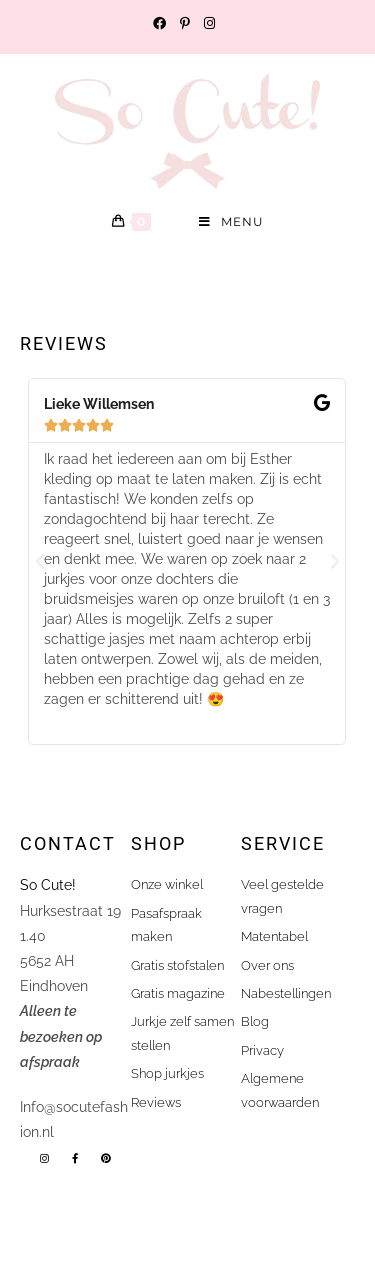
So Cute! (50, 885)
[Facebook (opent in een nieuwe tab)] (163, 24)
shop (158, 843)
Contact (68, 843)
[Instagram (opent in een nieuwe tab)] (209, 24)
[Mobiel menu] (231, 222)
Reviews (64, 343)
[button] (40, 562)
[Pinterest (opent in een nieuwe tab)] (185, 24)
